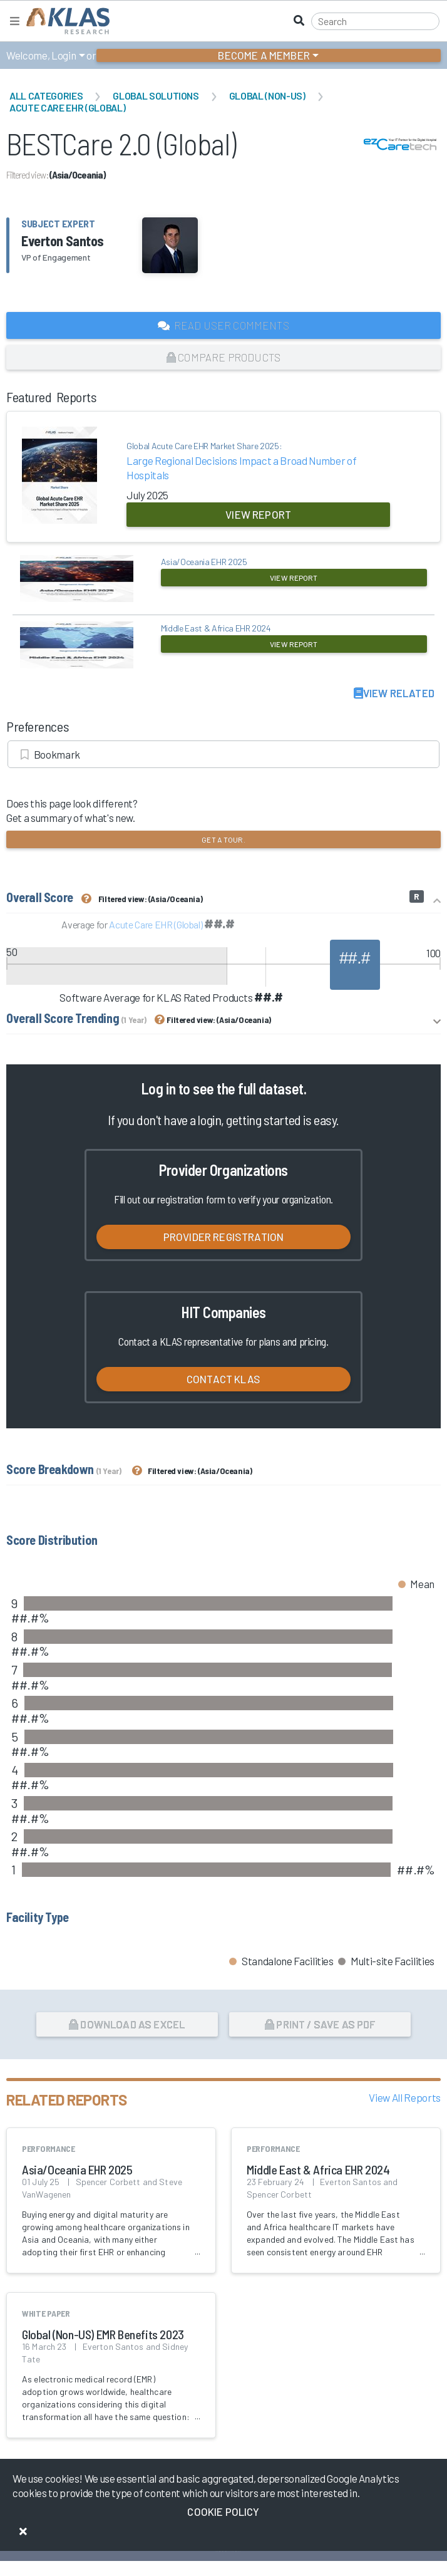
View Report (258, 514)
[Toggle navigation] (14, 21)
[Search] (375, 21)
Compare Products (223, 357)
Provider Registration (223, 1236)
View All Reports (405, 2097)
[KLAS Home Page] (65, 21)
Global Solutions (156, 95)
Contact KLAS (223, 1379)
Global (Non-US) (267, 95)
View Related (394, 693)
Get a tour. (223, 839)
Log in (158, 1088)
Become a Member (264, 55)
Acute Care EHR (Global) (67, 107)
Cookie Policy (223, 2511)
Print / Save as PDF (320, 2024)
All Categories (46, 95)
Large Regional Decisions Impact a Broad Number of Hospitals (258, 459)
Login (63, 55)
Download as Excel (127, 2024)
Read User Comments (223, 325)
